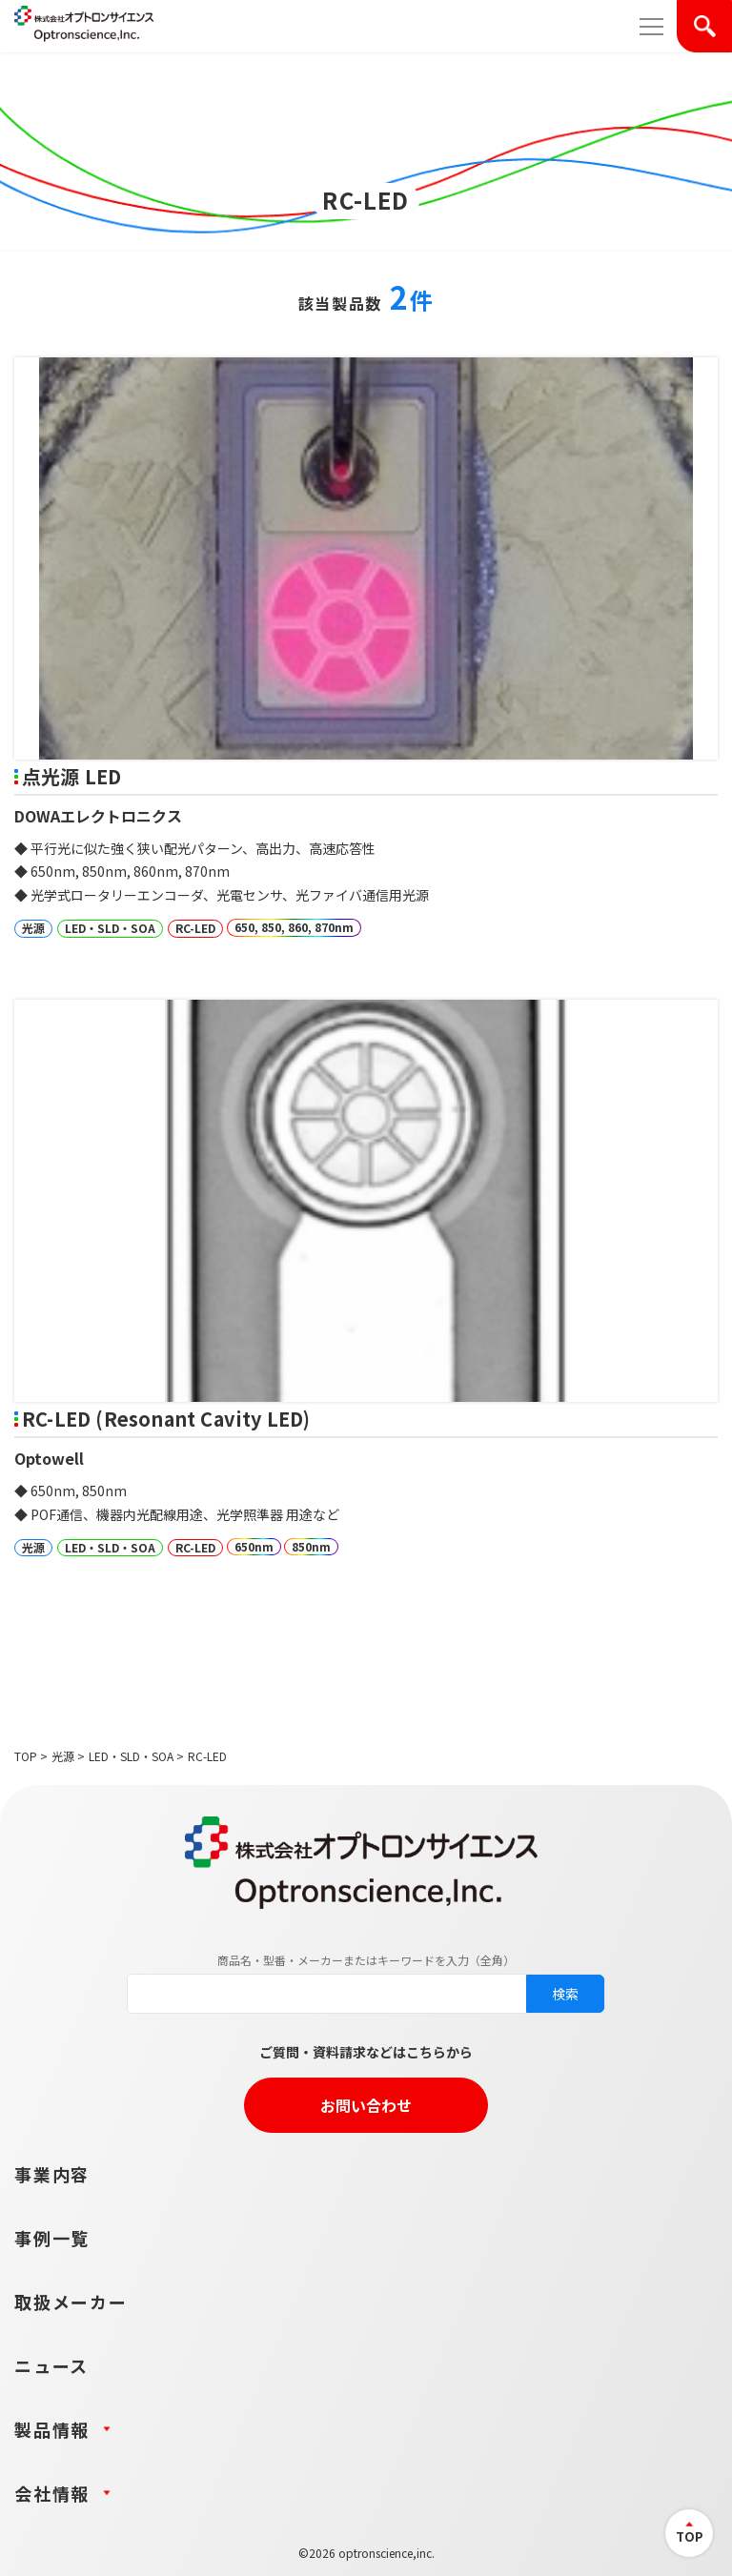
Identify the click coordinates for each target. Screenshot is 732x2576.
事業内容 (52, 2173)
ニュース (51, 2365)
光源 (62, 1756)
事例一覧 (52, 2237)
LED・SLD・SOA (131, 1756)
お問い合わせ (366, 2105)
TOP (25, 1756)
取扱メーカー (71, 2301)
